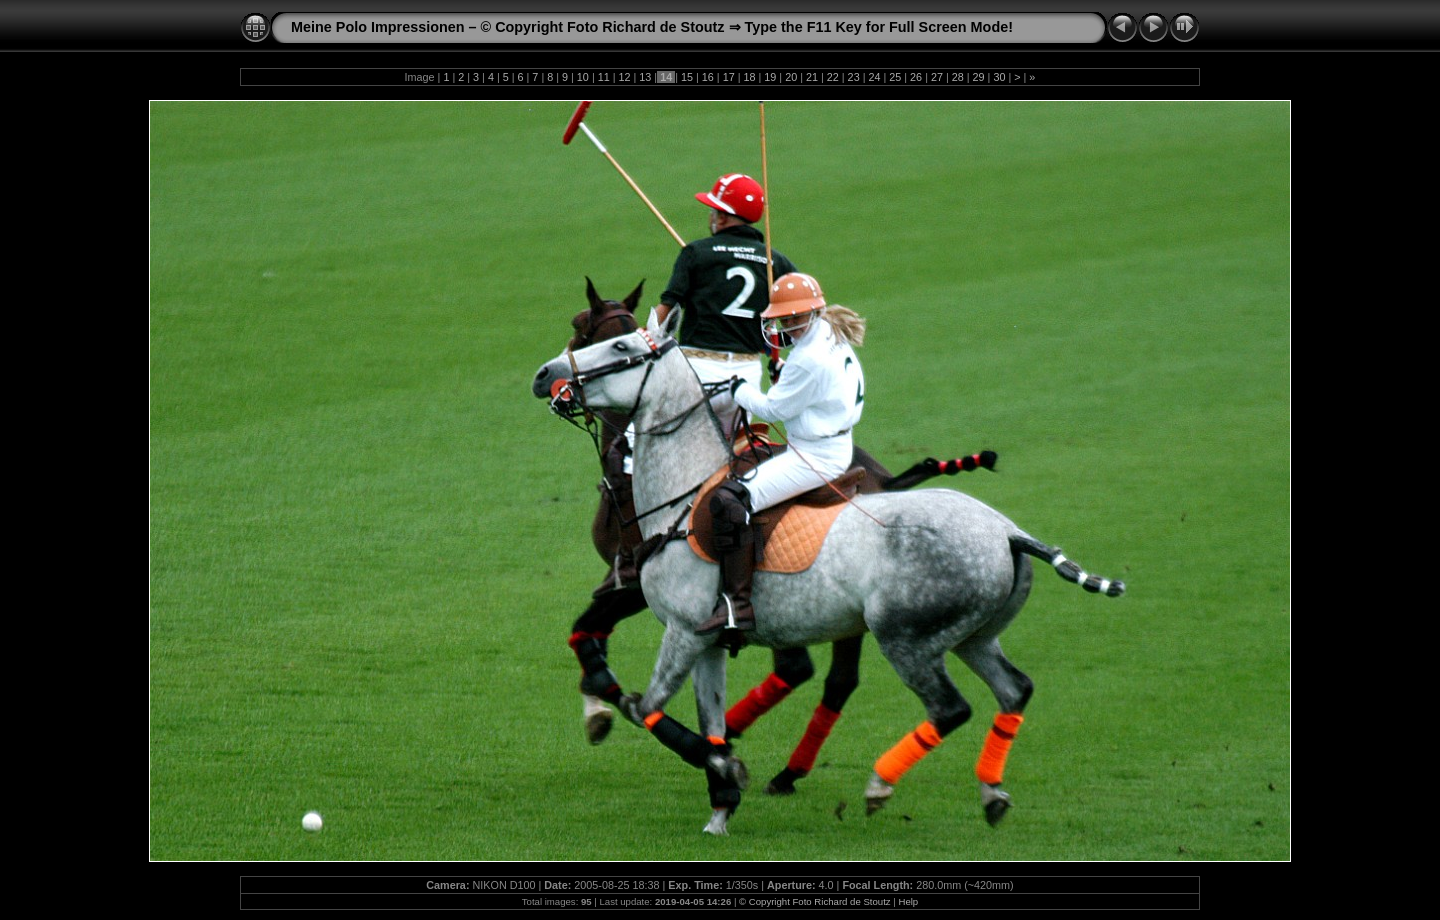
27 (937, 77)
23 (854, 77)
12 (625, 77)
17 (729, 77)
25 (895, 77)
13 (645, 77)
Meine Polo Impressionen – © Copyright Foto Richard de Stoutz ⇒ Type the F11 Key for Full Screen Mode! (652, 27)
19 (770, 77)
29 (979, 77)
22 (833, 77)
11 (604, 77)
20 (791, 77)
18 (749, 77)
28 (958, 77)
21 (812, 77)
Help (908, 901)
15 (687, 77)
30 (999, 77)
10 (583, 77)
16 (708, 77)
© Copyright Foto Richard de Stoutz (815, 901)
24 (874, 77)
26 (916, 77)
